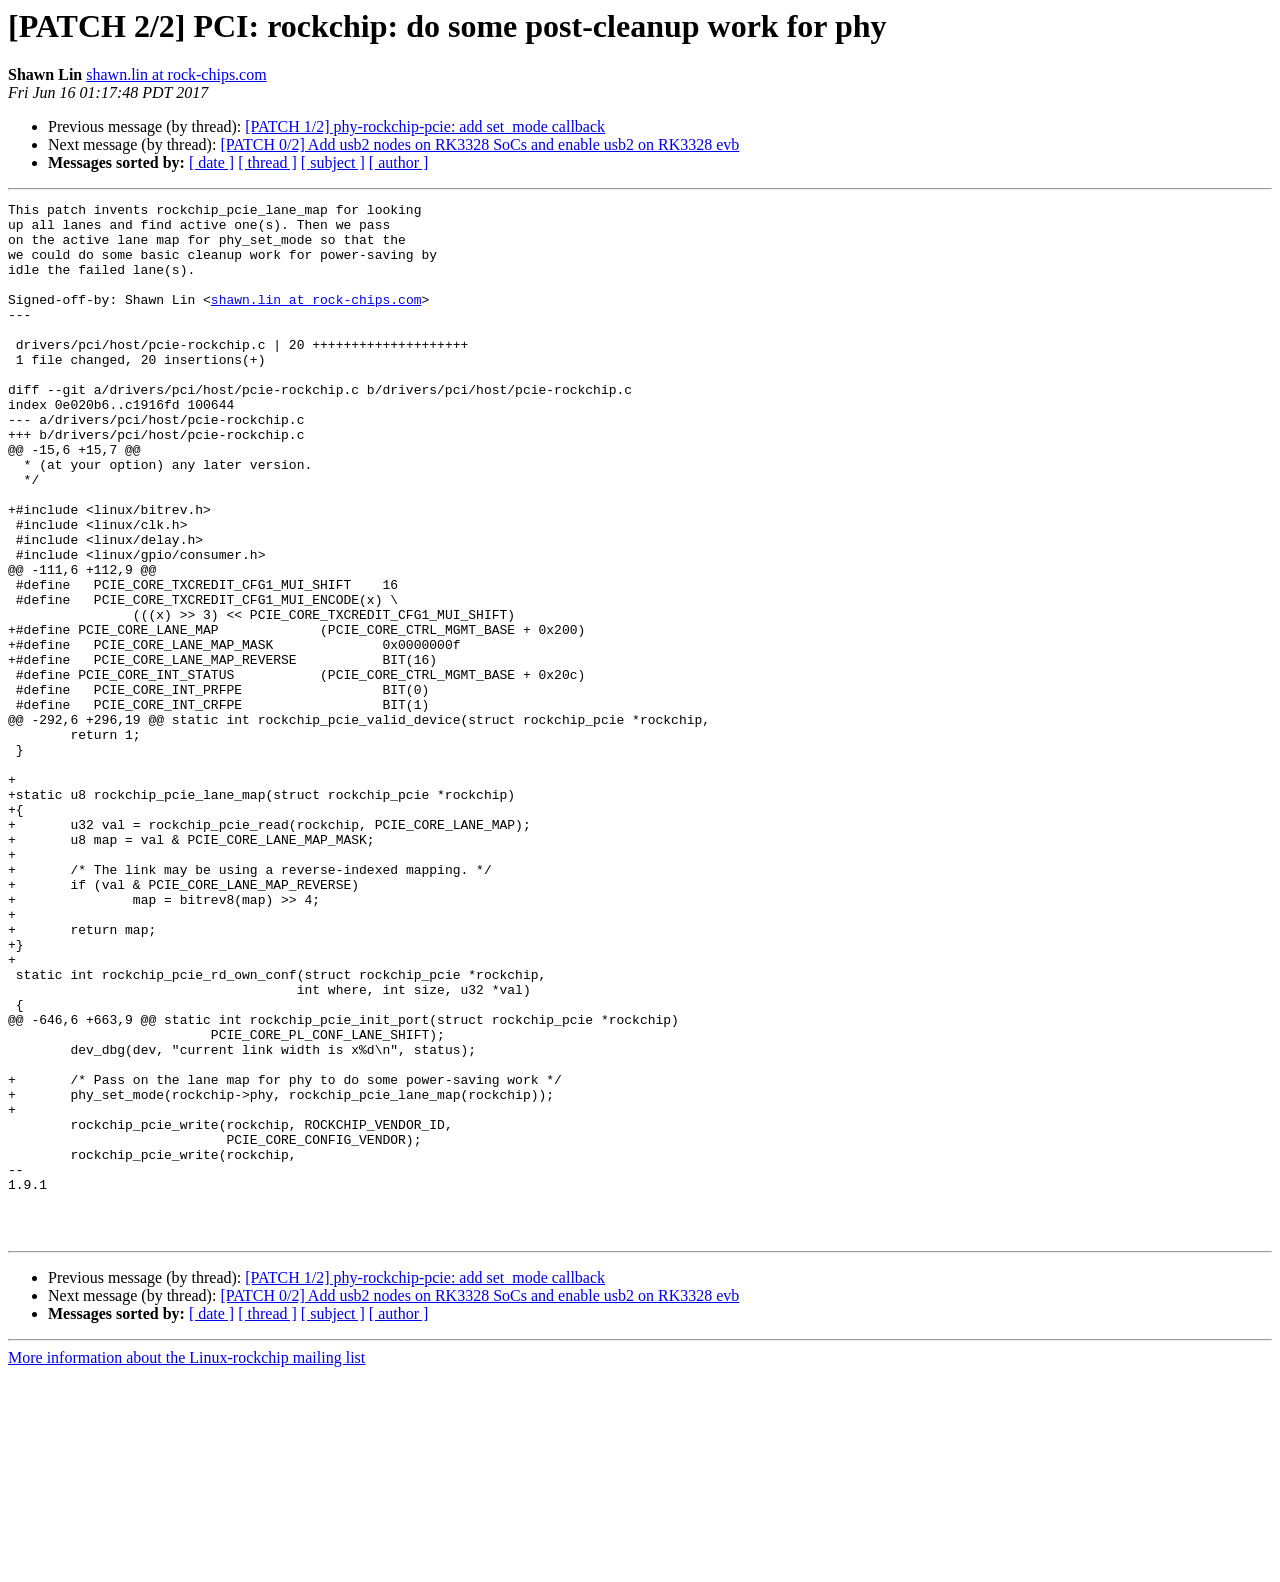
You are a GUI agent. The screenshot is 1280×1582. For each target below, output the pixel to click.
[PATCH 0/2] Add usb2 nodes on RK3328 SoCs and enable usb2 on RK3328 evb (479, 144)
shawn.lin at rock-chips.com (176, 74)
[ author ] (399, 162)
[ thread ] (267, 162)
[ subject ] (333, 162)
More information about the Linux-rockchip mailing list (186, 1564)
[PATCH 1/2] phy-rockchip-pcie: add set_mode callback (425, 126)
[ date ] (211, 162)
